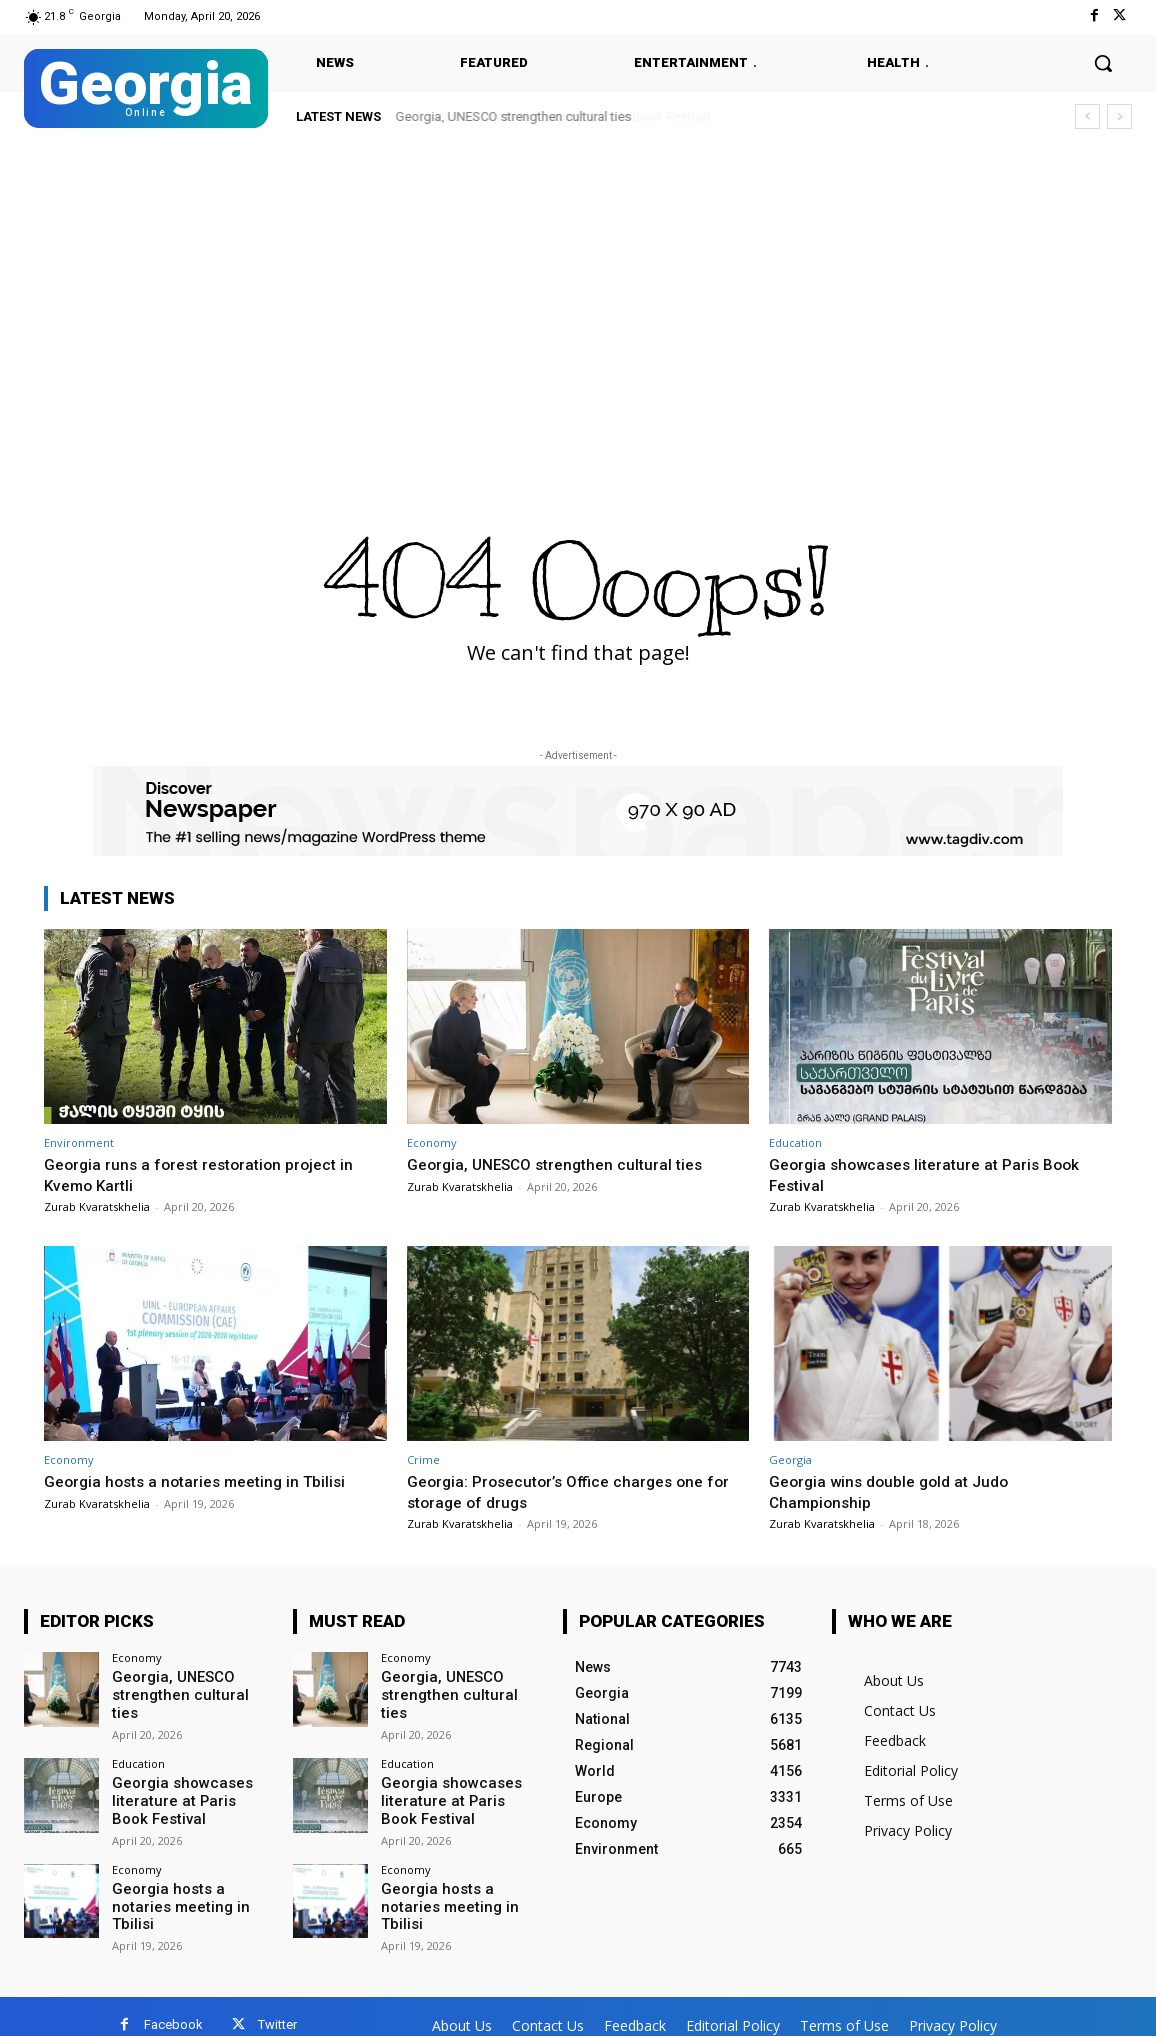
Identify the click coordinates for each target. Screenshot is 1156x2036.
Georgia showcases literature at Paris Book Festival (187, 1789)
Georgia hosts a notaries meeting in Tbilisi (206, 1481)
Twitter (277, 2007)
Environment (79, 1142)
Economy (432, 1142)
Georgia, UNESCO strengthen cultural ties (514, 116)
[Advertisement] (578, 292)
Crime (423, 1459)
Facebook (173, 2007)
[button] (1103, 63)
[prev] (1087, 116)
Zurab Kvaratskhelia (97, 1206)
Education (795, 1142)
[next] (1119, 116)
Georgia (790, 1459)
